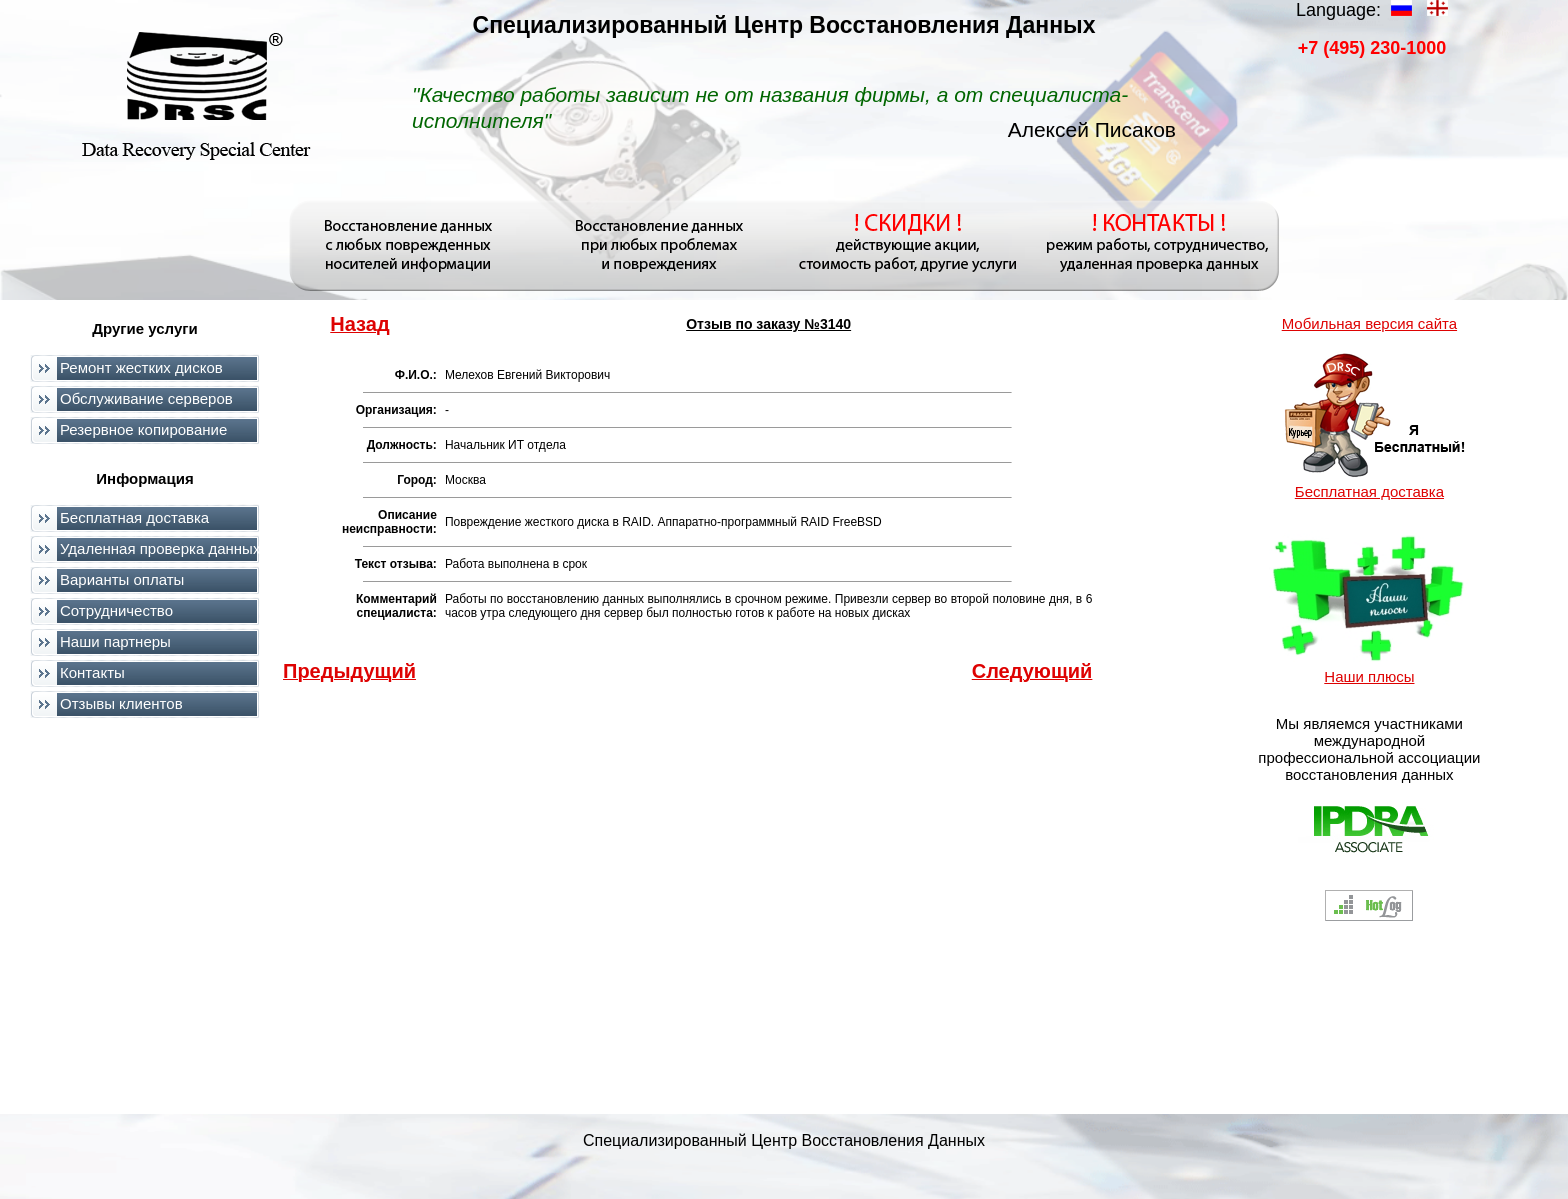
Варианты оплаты (122, 579)
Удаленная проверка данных (160, 548)
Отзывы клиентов (121, 703)
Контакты (92, 672)
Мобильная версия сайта (1369, 323)
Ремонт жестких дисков (141, 367)
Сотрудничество (116, 610)
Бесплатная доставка (134, 517)
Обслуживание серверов (146, 398)
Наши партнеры (115, 641)
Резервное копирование (143, 429)
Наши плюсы (1369, 676)
